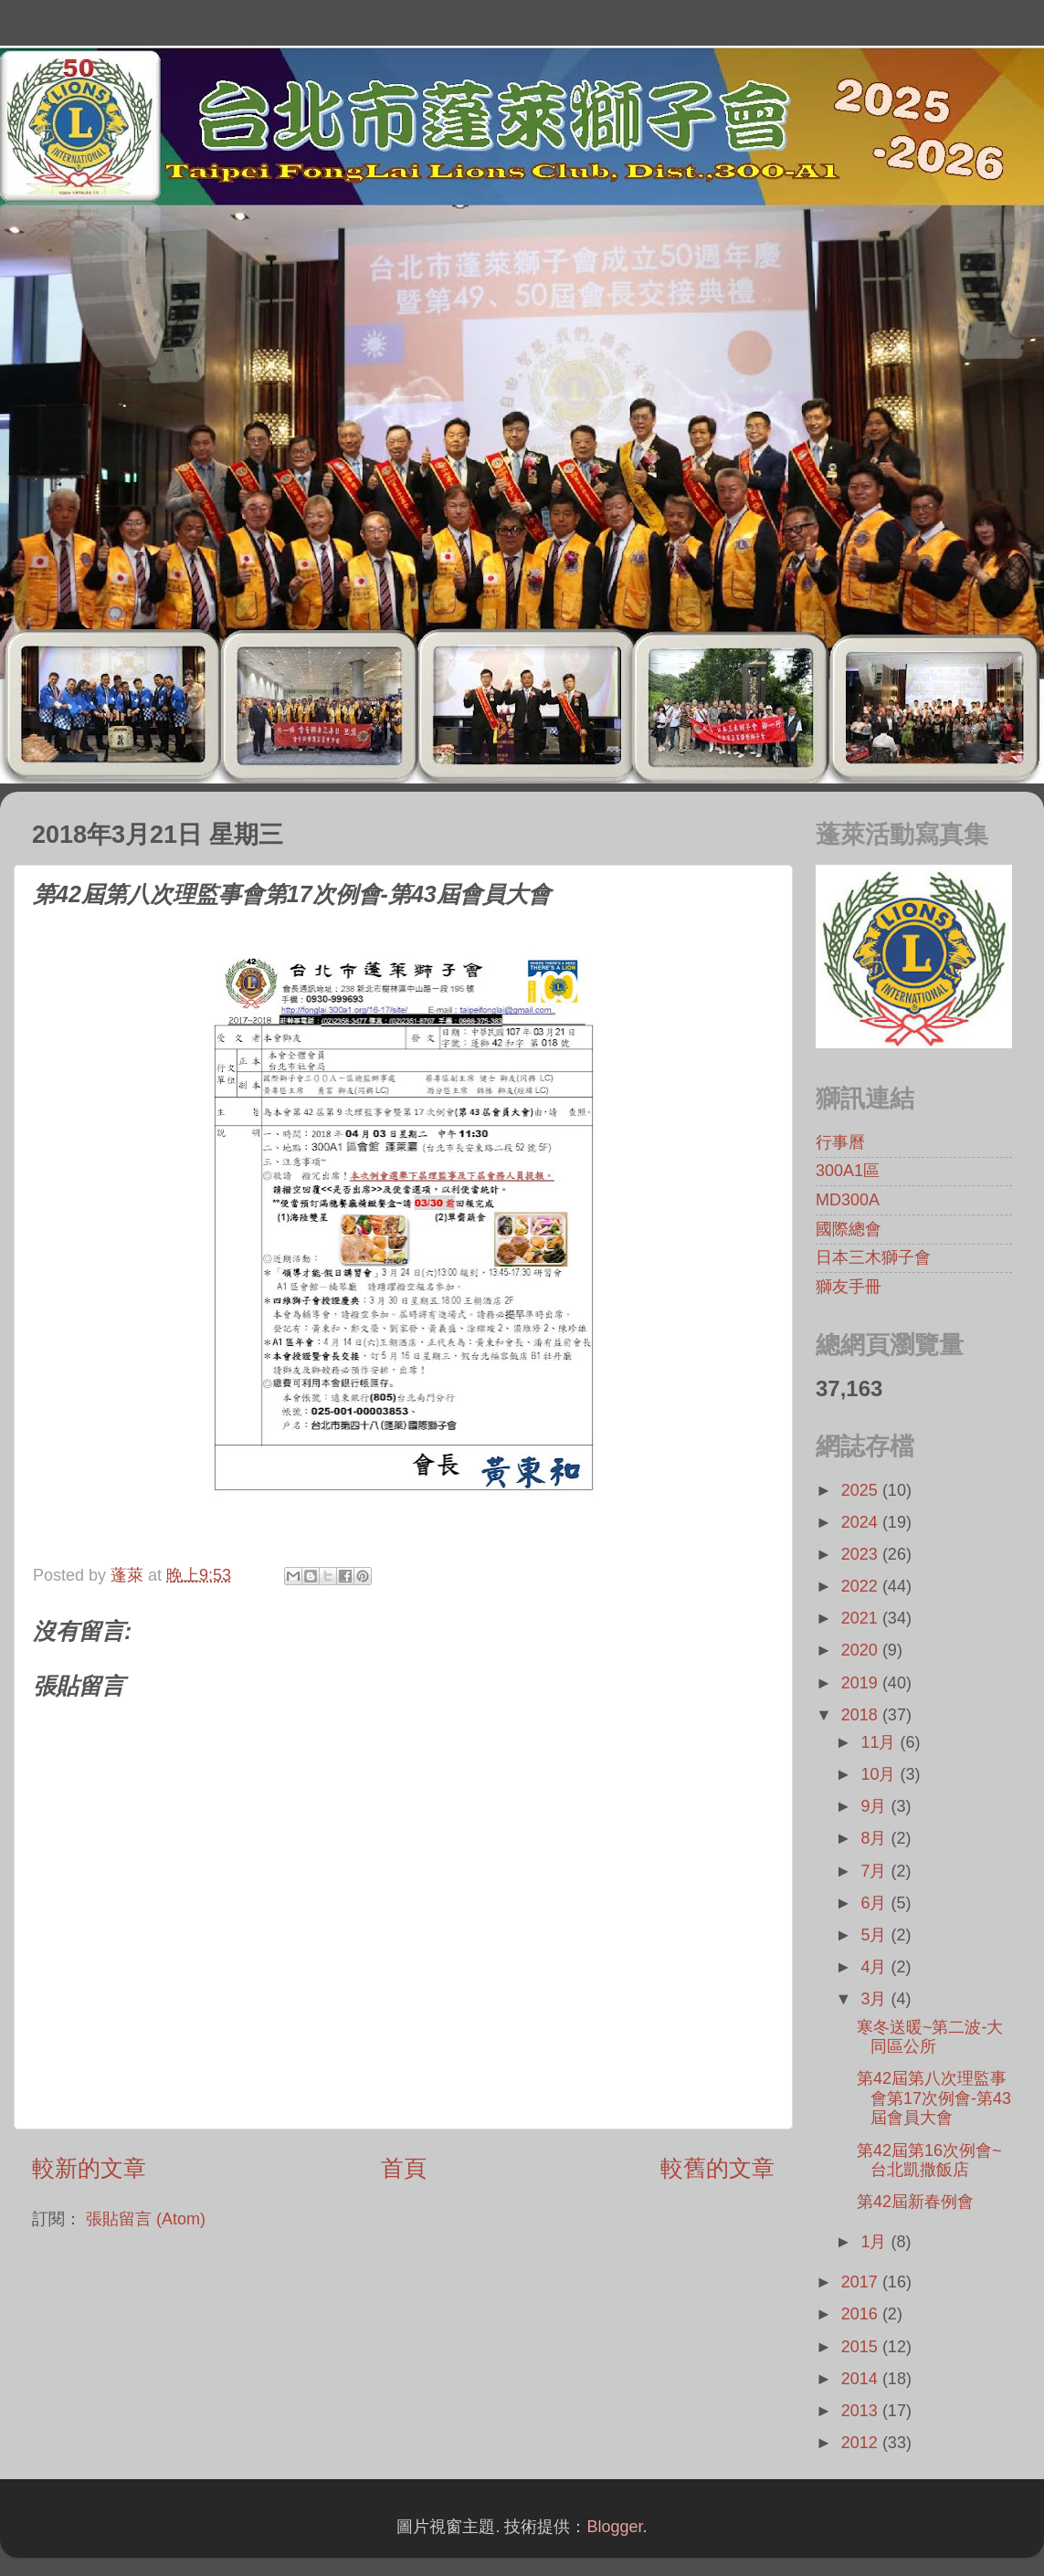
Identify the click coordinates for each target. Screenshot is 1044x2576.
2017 (861, 2282)
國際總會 (848, 1229)
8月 (875, 1838)
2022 (861, 1586)
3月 (875, 1999)
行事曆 (840, 1142)
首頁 (404, 2168)
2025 (861, 1490)
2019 (861, 1683)
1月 (875, 2242)
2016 (861, 2314)
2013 (861, 2411)
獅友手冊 (848, 1286)
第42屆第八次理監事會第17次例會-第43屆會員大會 (934, 2098)
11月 (880, 1742)
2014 (861, 2379)
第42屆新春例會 (915, 2201)
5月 (875, 1935)
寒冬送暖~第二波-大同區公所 (930, 2037)
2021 (861, 1618)
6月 (875, 1903)
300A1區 (848, 1171)
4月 (875, 1967)
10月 (880, 1774)
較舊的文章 (717, 2168)
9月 (875, 1806)
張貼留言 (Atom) (146, 2219)
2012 (861, 2443)
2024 (861, 1522)
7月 (875, 1871)
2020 (861, 1650)
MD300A (848, 1200)
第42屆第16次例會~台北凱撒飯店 (929, 2160)
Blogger (614, 2527)
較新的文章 (89, 2168)
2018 (861, 1715)
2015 (861, 2347)
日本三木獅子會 (873, 1257)
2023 (861, 1554)
